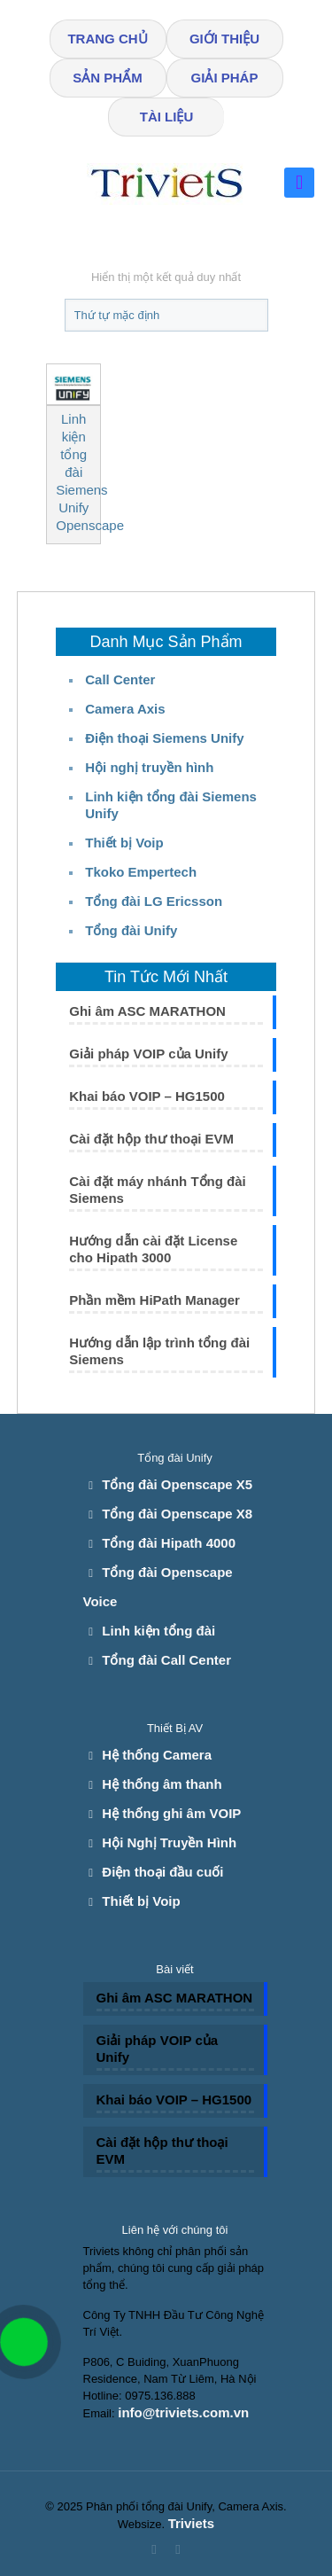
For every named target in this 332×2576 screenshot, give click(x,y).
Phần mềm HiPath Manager (154, 1300)
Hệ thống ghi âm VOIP (171, 1813)
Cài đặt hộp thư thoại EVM (151, 1138)
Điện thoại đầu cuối (162, 1871)
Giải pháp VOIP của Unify (148, 1053)
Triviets (191, 2523)
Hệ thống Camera (157, 1754)
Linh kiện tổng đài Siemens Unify (171, 805)
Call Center (120, 679)
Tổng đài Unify (131, 930)
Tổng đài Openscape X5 (177, 1484)
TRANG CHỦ (107, 38)
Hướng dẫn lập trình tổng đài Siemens (159, 1351)
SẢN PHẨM (107, 77)
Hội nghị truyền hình (149, 767)
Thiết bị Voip (124, 842)
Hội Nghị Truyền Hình (169, 1842)
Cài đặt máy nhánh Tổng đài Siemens (157, 1190)
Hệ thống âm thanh (161, 1783)
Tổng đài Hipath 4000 (168, 1542)
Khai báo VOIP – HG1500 (147, 1096)
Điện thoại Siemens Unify (164, 737)
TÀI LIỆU (167, 116)
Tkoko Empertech (141, 871)
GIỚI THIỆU (224, 38)
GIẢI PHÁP (225, 77)
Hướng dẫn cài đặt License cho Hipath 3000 (153, 1249)
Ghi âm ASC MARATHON (147, 1011)
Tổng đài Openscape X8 (177, 1513)
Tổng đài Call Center (166, 1659)
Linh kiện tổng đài (158, 1630)
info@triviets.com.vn (183, 2412)
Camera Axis (125, 708)
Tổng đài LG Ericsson (153, 901)
